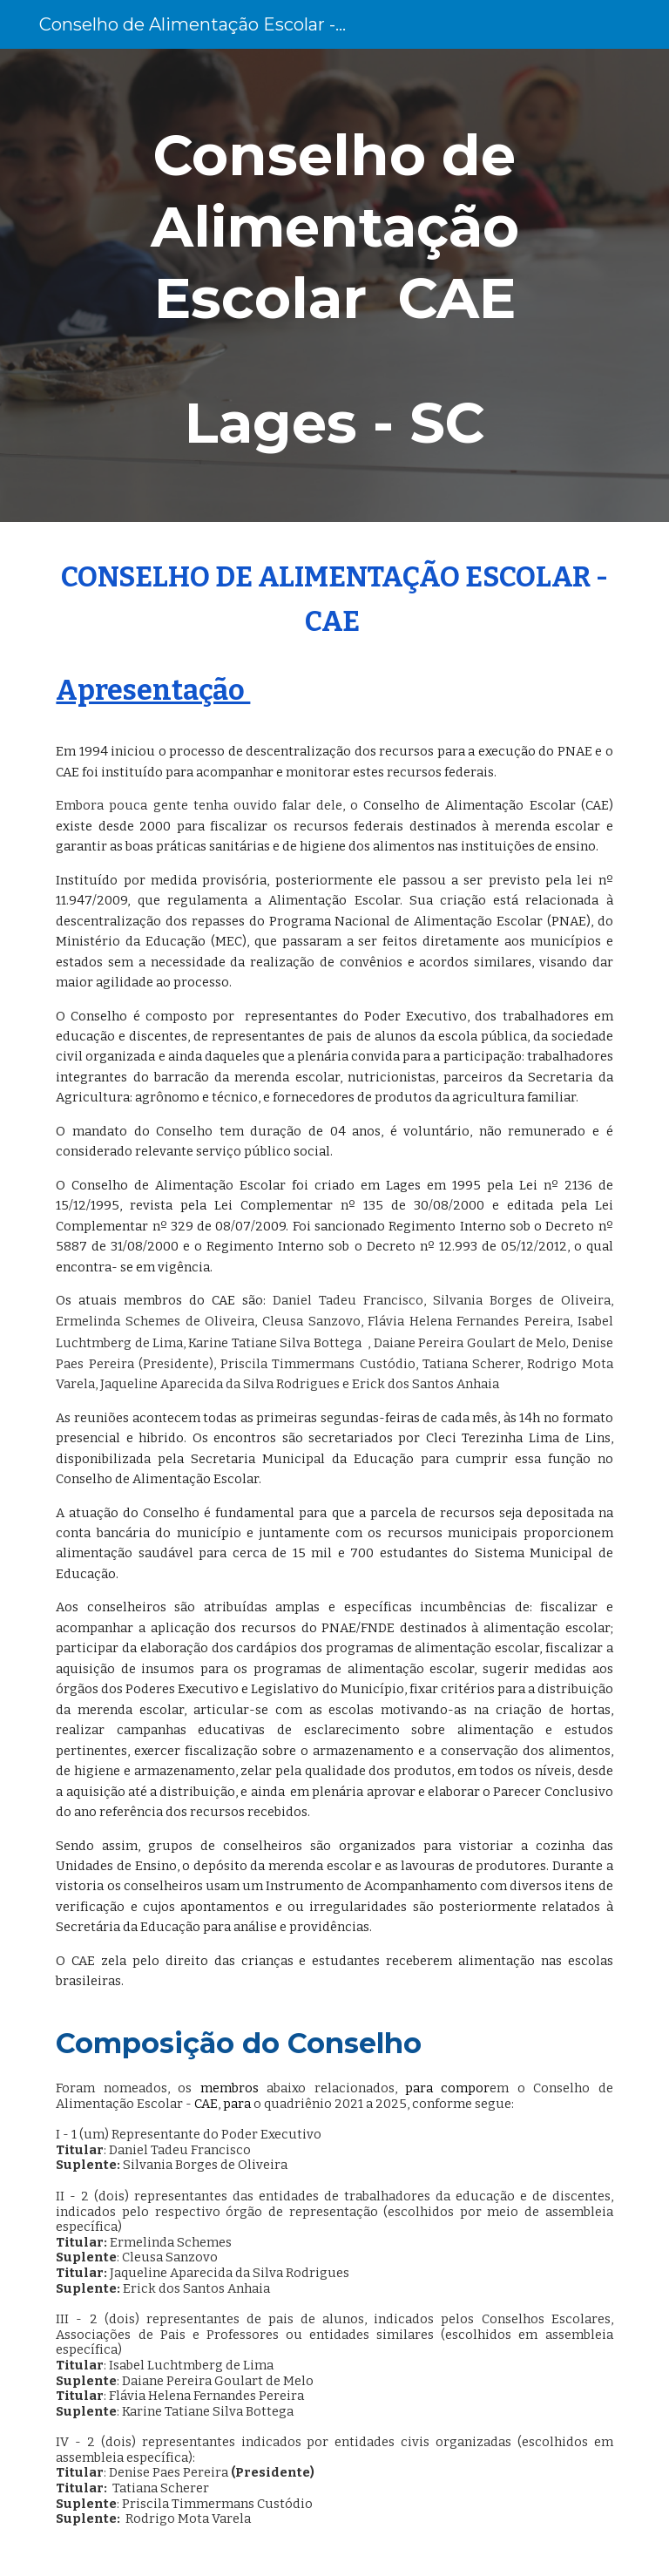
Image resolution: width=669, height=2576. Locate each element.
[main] (334, 285)
